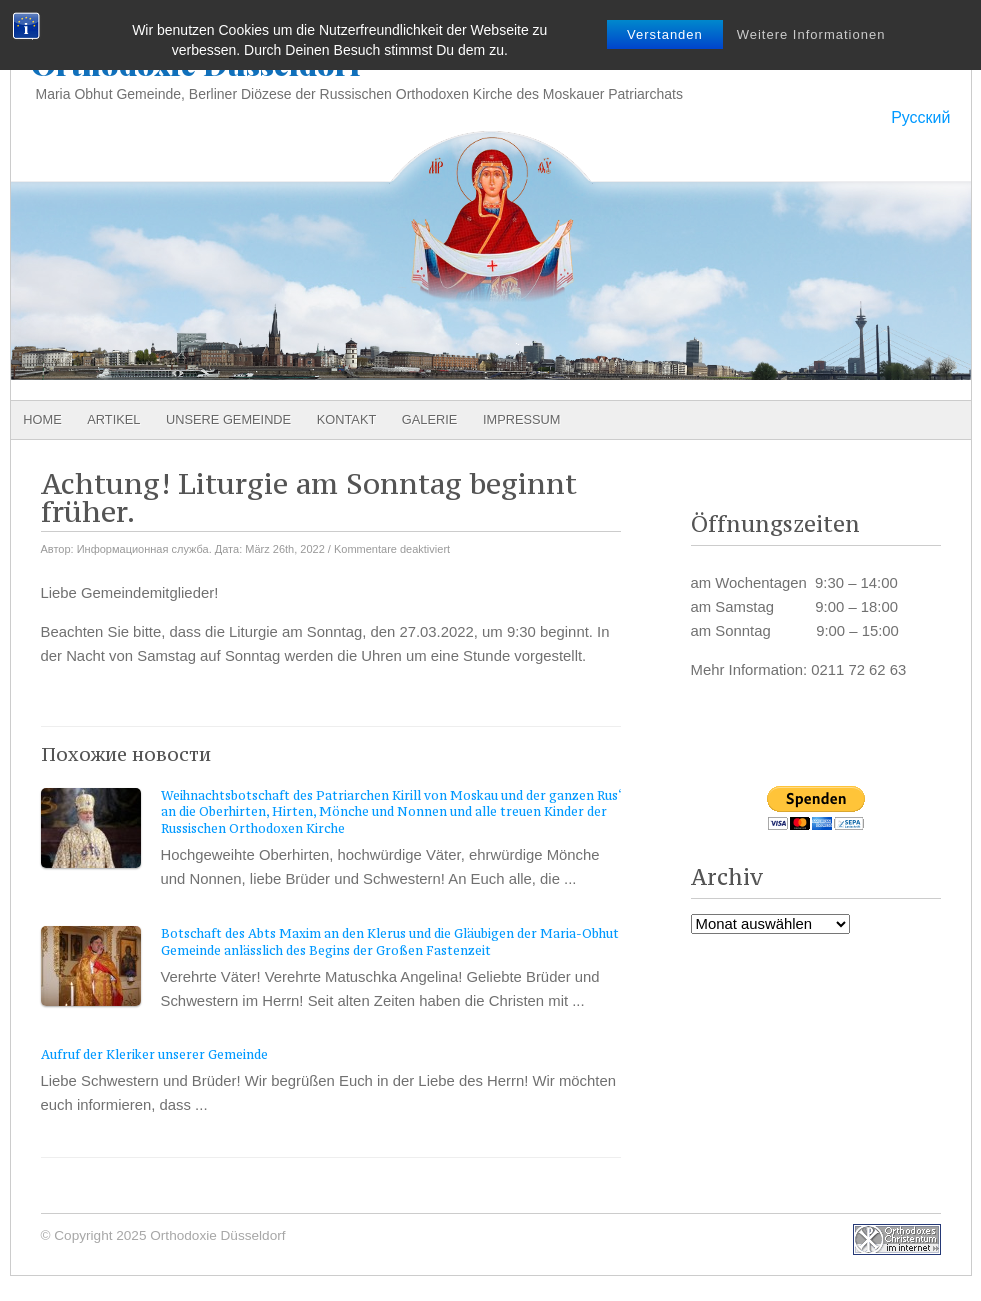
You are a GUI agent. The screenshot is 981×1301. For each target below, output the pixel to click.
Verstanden (665, 34)
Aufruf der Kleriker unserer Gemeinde (154, 1054)
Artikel (113, 419)
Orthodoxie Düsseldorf (196, 64)
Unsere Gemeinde (228, 419)
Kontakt (347, 419)
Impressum (522, 419)
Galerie (429, 419)
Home (42, 419)
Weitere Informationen (811, 34)
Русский (920, 117)
